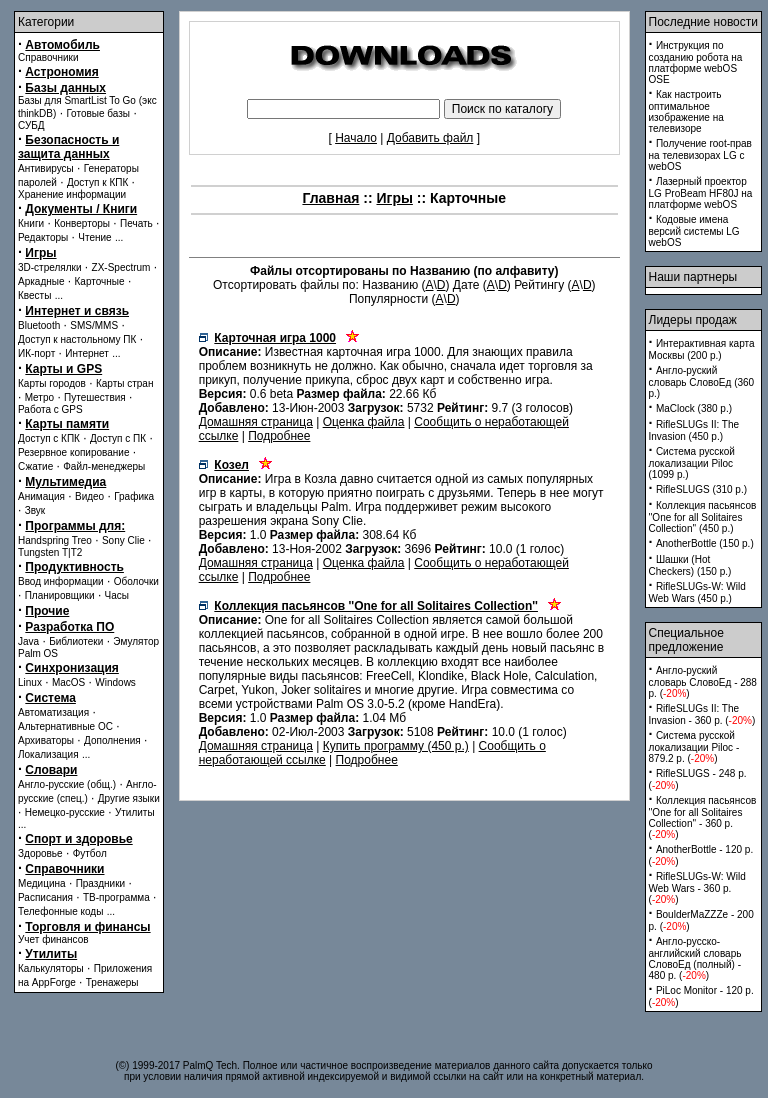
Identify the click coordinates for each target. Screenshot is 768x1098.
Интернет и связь (77, 311)
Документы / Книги (81, 209)
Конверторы (82, 223)
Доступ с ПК (118, 438)
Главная (330, 198)
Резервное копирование (74, 452)
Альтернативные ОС (65, 726)
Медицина (42, 883)
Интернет (87, 353)
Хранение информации (72, 194)
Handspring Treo (55, 540)
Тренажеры (112, 982)
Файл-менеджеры (104, 466)
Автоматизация (53, 712)
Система (50, 698)
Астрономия (61, 72)
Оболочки (136, 581)
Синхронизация (72, 668)
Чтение (94, 237)
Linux (30, 682)
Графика (134, 496)
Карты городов (52, 383)
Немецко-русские (65, 812)
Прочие (47, 611)
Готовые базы (98, 113)
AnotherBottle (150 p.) (705, 543)
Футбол (90, 853)
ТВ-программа (116, 897)
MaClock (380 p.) (694, 408)
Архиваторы (46, 740)
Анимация (41, 496)
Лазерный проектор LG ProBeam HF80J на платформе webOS (701, 193)
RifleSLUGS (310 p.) (701, 489)
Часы (117, 595)
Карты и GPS (63, 369)
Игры (40, 253)
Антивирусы (46, 168)
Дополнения (112, 740)
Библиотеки (76, 641)
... (119, 237)
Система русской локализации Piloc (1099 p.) (692, 463)
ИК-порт (36, 353)
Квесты (34, 295)
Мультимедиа (65, 482)
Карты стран (125, 383)
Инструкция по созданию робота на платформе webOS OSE (696, 62)
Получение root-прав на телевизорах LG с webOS (700, 155)
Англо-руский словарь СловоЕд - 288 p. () (703, 682)
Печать (136, 223)
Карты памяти (67, 424)
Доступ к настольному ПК (77, 339)
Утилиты (135, 812)
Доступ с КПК (49, 438)
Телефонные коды (60, 911)
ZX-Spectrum (121, 267)
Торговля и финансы (87, 927)
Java (28, 641)
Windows (115, 682)
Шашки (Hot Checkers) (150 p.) (690, 565)
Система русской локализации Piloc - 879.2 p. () (694, 747)
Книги (31, 223)
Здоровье (40, 853)
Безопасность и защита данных (68, 147)
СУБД (31, 125)
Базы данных (65, 88)
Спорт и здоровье (78, 839)
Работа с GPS (50, 409)
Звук (35, 510)
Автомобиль (62, 45)
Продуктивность (74, 567)
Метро (39, 397)
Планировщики (60, 595)
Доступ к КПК (97, 182)
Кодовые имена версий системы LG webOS (694, 231)
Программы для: (75, 526)
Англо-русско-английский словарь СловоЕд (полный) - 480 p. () (695, 958)
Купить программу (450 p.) (396, 746)
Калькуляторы (51, 968)
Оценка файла (364, 422)
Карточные (100, 281)
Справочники (48, 57)
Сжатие (35, 466)
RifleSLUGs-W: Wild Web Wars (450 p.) (697, 592)
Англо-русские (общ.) (67, 784)
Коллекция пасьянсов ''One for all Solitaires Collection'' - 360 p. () (703, 817)
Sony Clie (123, 540)
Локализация (48, 754)
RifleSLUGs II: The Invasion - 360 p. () (702, 714)
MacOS (68, 682)
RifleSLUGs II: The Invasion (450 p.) (694, 430)
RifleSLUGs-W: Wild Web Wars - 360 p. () (697, 888)
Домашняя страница (256, 422)
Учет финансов (53, 939)
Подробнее (279, 436)
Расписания (45, 897)
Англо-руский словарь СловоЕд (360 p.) (702, 382)
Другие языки (129, 798)
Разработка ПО (69, 627)
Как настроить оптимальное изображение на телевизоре (686, 111)
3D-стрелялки (50, 267)
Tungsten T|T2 (50, 552)
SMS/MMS (94, 325)
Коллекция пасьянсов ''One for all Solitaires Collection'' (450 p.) (703, 517)
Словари (51, 770)
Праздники (100, 883)
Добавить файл (430, 138)
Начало (356, 138)
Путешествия (95, 397)
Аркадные (41, 281)
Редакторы (43, 237)
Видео (89, 496)
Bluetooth (39, 325)
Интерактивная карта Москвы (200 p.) (702, 349)
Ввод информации (61, 581)
